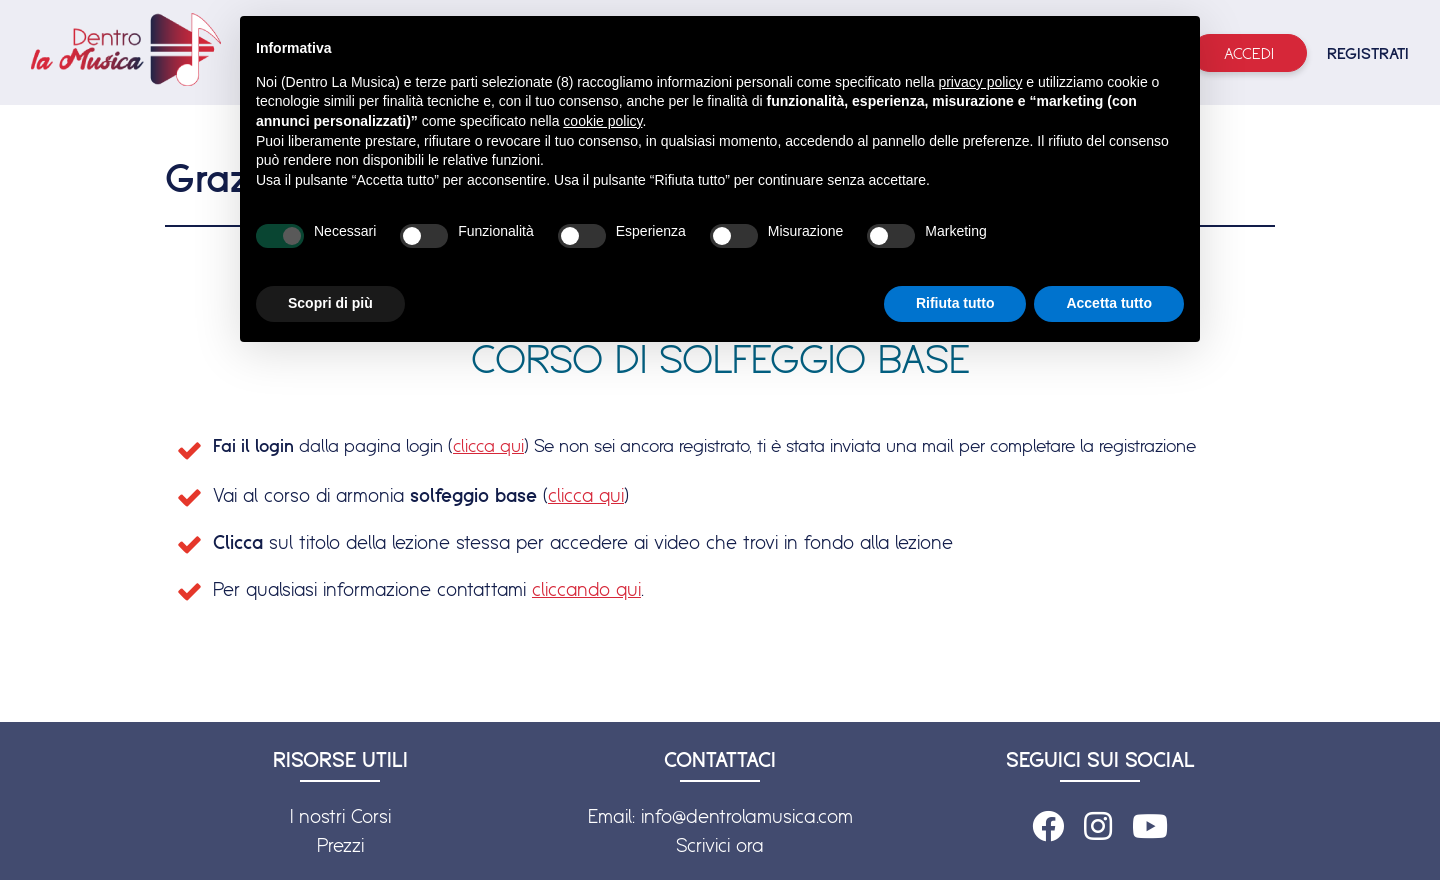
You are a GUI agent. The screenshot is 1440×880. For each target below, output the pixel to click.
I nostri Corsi (340, 816)
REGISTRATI (1368, 53)
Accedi (1249, 53)
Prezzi (340, 845)
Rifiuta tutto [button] (955, 303)
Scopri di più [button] (330, 303)
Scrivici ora (720, 845)
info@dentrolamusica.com (747, 816)
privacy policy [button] (980, 82)
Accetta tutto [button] (1109, 303)
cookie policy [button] (602, 121)
